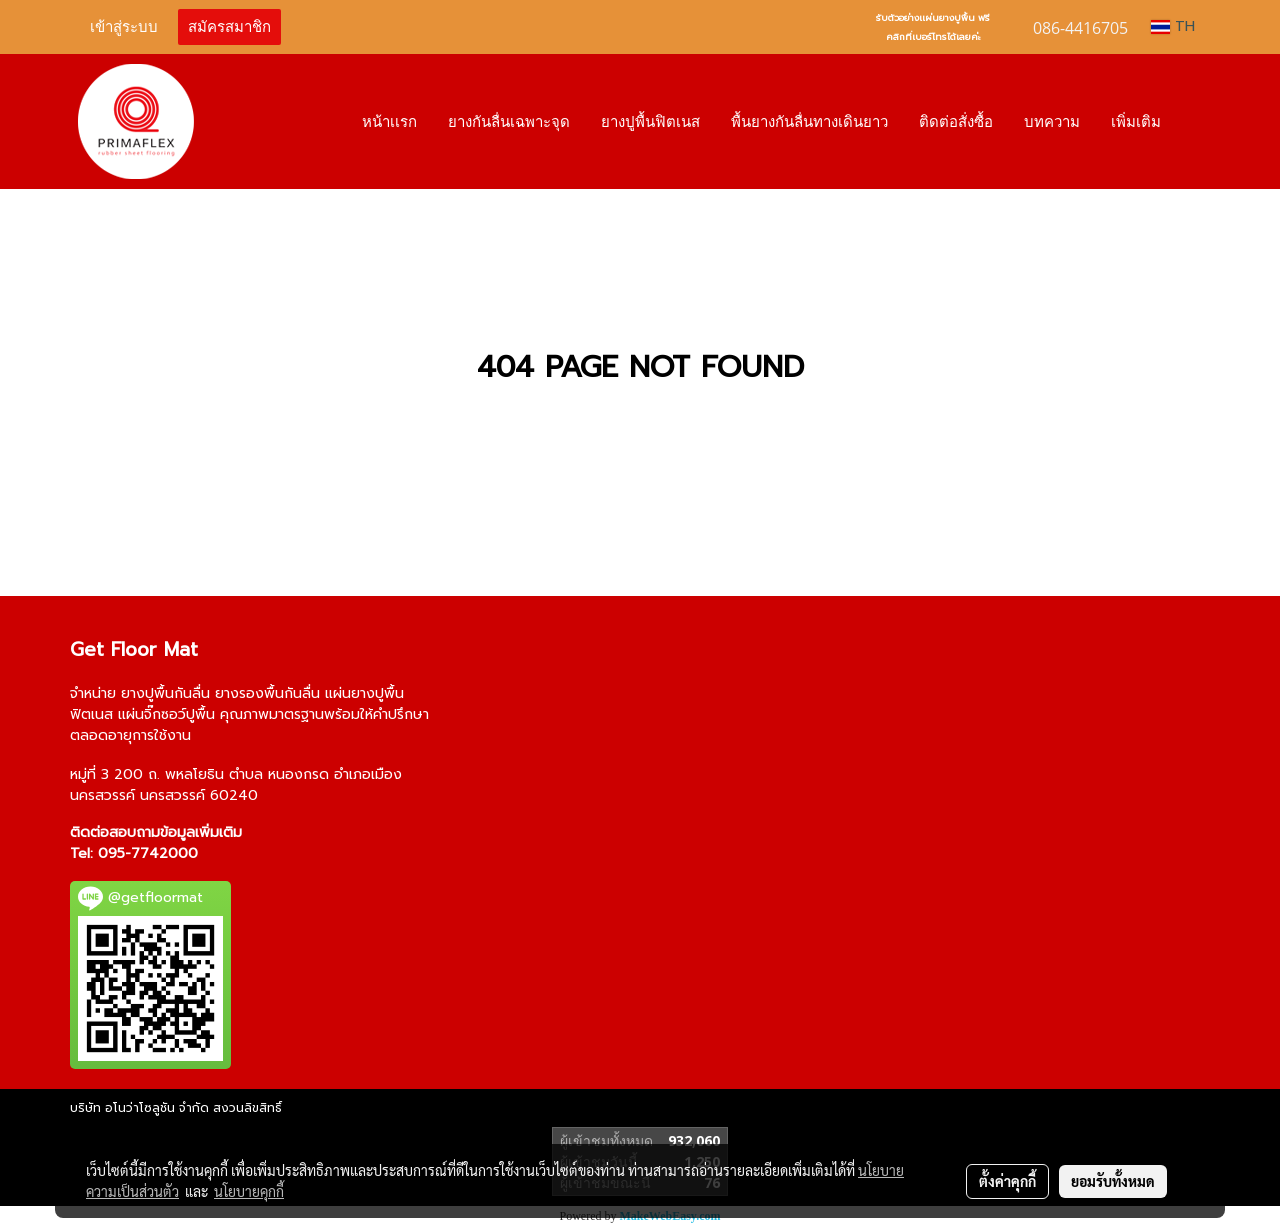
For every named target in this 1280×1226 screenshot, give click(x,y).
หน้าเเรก (389, 122)
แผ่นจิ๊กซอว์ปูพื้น (166, 714)
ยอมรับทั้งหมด (1113, 1181)
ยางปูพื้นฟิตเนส (650, 122)
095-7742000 (148, 853)
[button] (1194, 122)
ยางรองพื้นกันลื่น (267, 693)
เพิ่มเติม (1136, 122)
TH (1173, 26)
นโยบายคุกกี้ (249, 1191)
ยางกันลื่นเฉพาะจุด (509, 122)
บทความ (1052, 122)
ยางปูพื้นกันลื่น (165, 693)
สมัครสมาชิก (229, 27)
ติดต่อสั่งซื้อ (956, 122)
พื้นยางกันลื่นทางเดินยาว (809, 122)
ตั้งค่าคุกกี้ (1007, 1181)
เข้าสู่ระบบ (124, 27)
